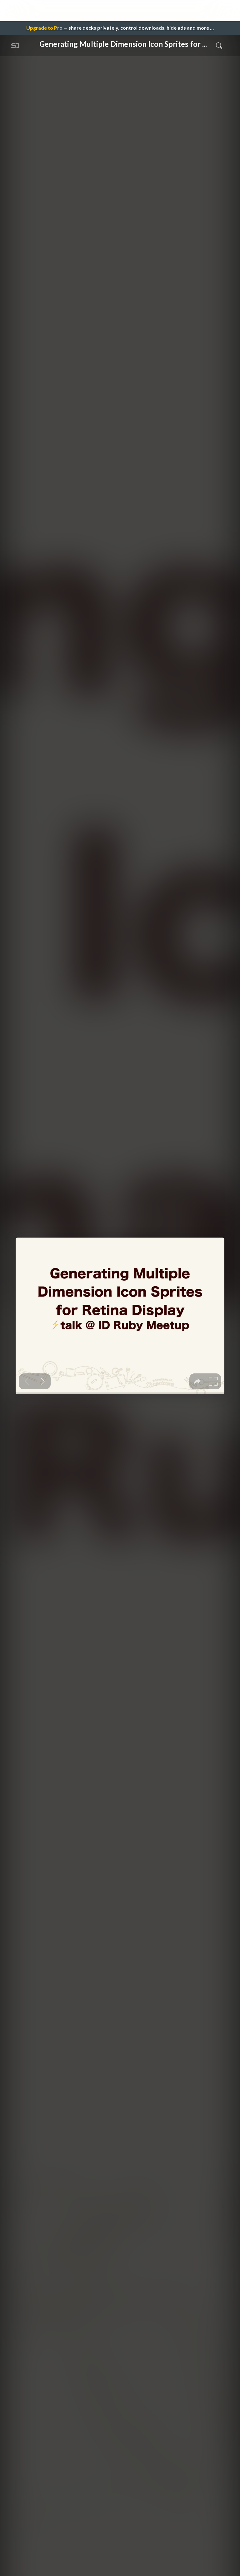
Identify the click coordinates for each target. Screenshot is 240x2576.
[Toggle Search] (219, 45)
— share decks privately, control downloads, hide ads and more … (120, 28)
